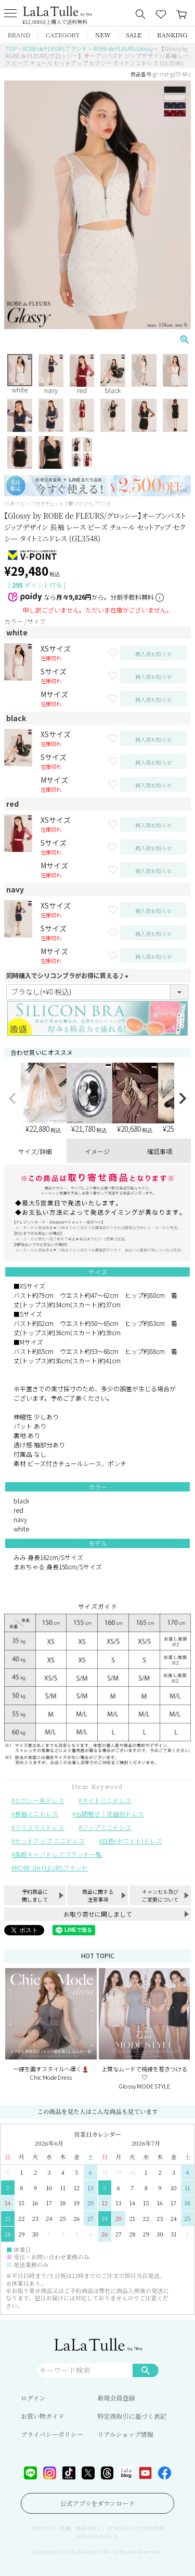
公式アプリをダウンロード (97, 2503)
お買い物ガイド (42, 2415)
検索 (146, 2370)
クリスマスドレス (39, 1827)
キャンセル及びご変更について (160, 1895)
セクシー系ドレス (39, 1800)
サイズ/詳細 (35, 1151)
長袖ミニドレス (36, 1813)
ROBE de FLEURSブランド (54, 48)
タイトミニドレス (107, 1800)
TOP (11, 48)
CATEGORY (63, 34)
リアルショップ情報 (125, 2434)
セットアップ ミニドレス (50, 1840)
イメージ (97, 1151)
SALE (133, 34)
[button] (12, 1098)
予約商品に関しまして (35, 1895)
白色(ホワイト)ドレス (132, 1840)
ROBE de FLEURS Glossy (123, 48)
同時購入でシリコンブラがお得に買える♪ (68, 975)
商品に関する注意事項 (97, 1895)
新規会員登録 (116, 2397)
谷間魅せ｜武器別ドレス (109, 1813)
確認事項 (159, 1151)
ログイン (33, 2397)
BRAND (19, 34)
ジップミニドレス (107, 1827)
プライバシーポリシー (52, 2434)
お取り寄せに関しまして (97, 1913)
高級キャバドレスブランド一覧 (58, 1854)
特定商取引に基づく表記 (132, 2415)
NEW (103, 34)
